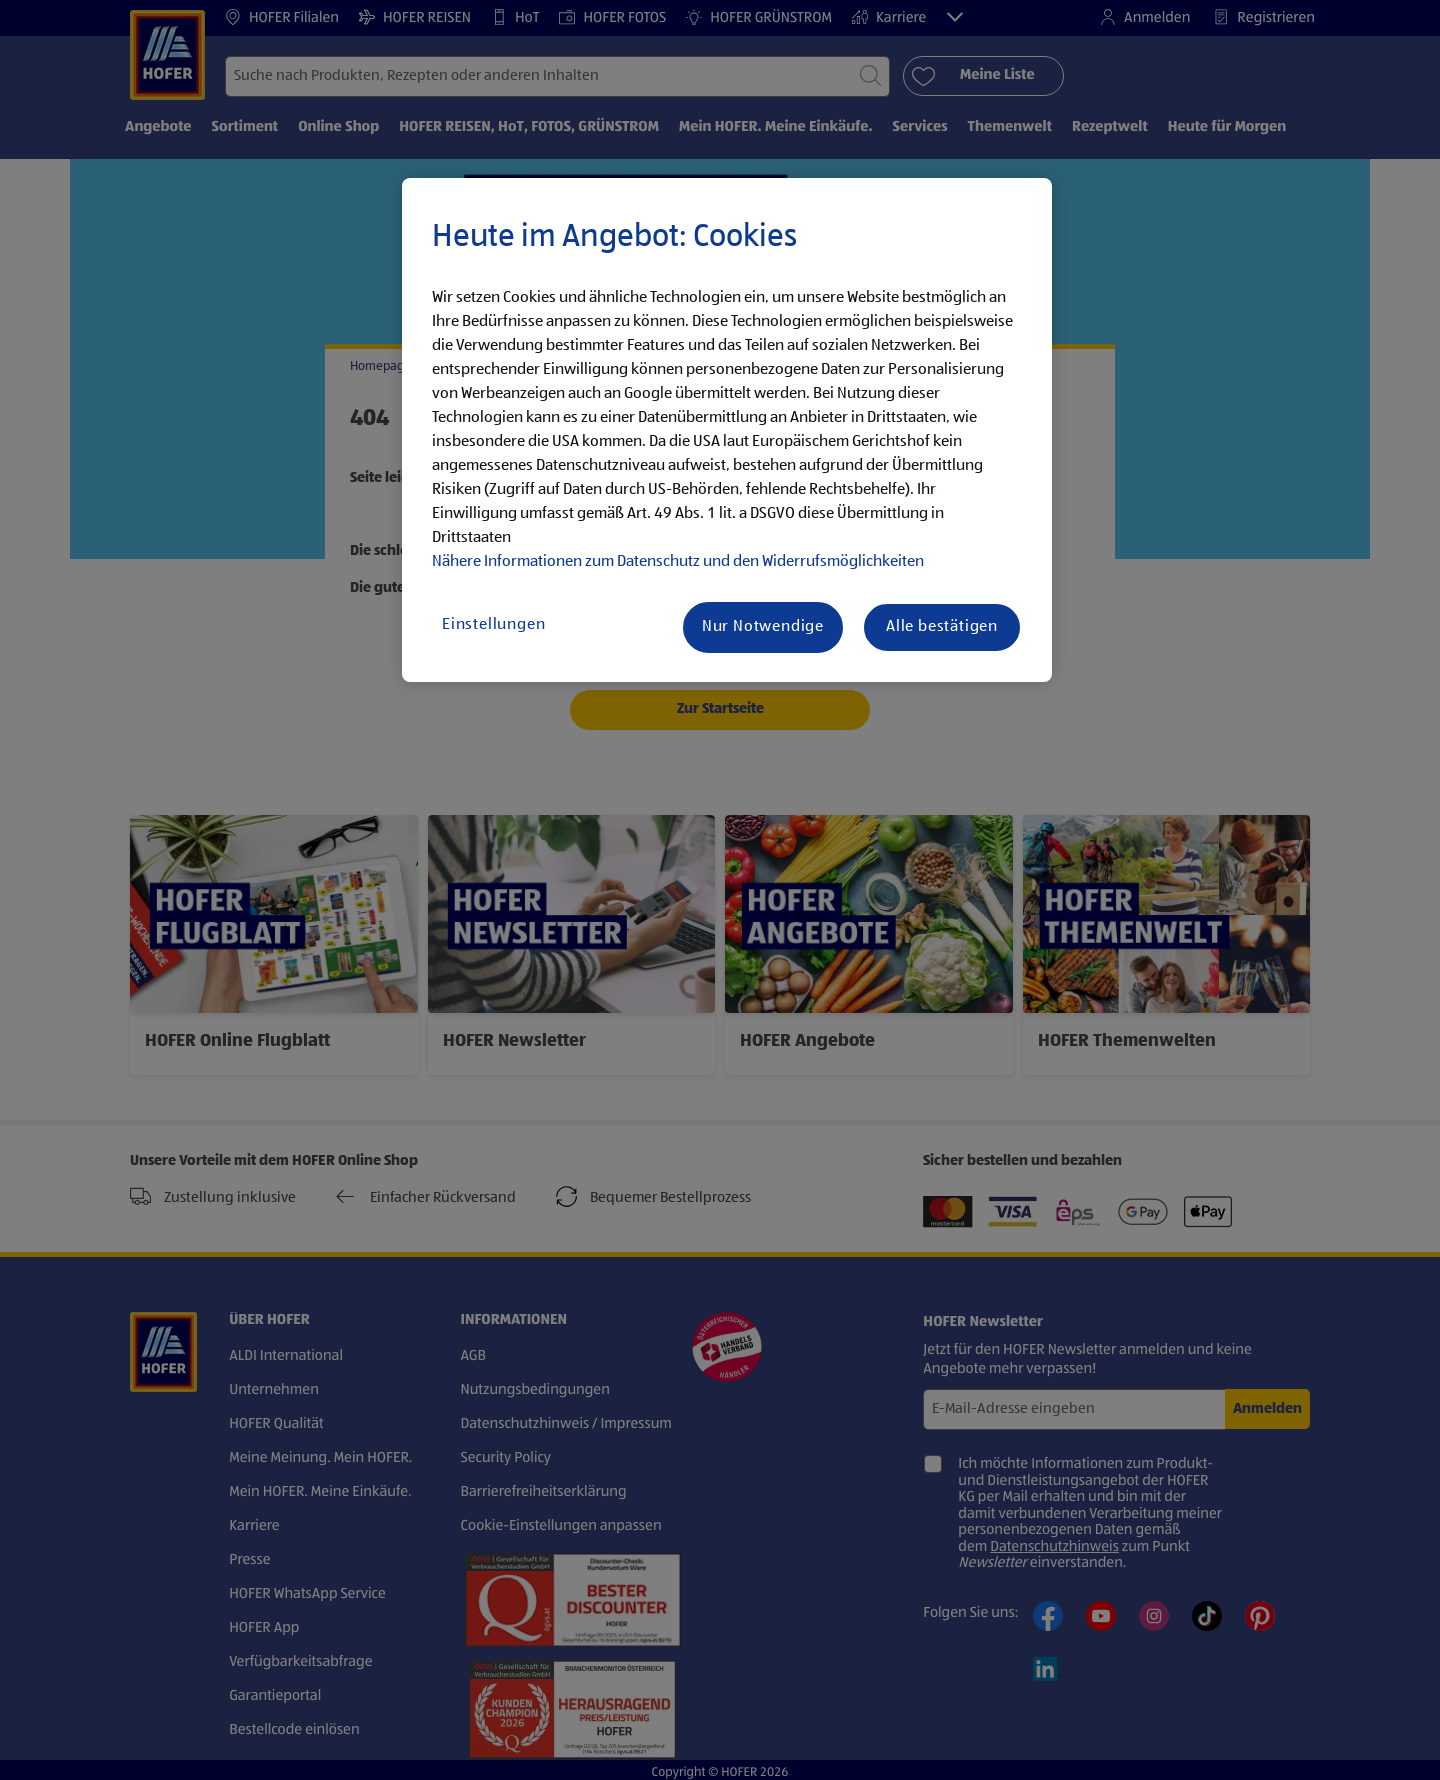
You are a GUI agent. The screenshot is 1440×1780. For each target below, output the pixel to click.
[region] (727, 430)
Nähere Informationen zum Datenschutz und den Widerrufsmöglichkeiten (678, 562)
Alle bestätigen (942, 627)
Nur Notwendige (763, 627)
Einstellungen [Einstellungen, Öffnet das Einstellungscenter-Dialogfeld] (493, 625)
